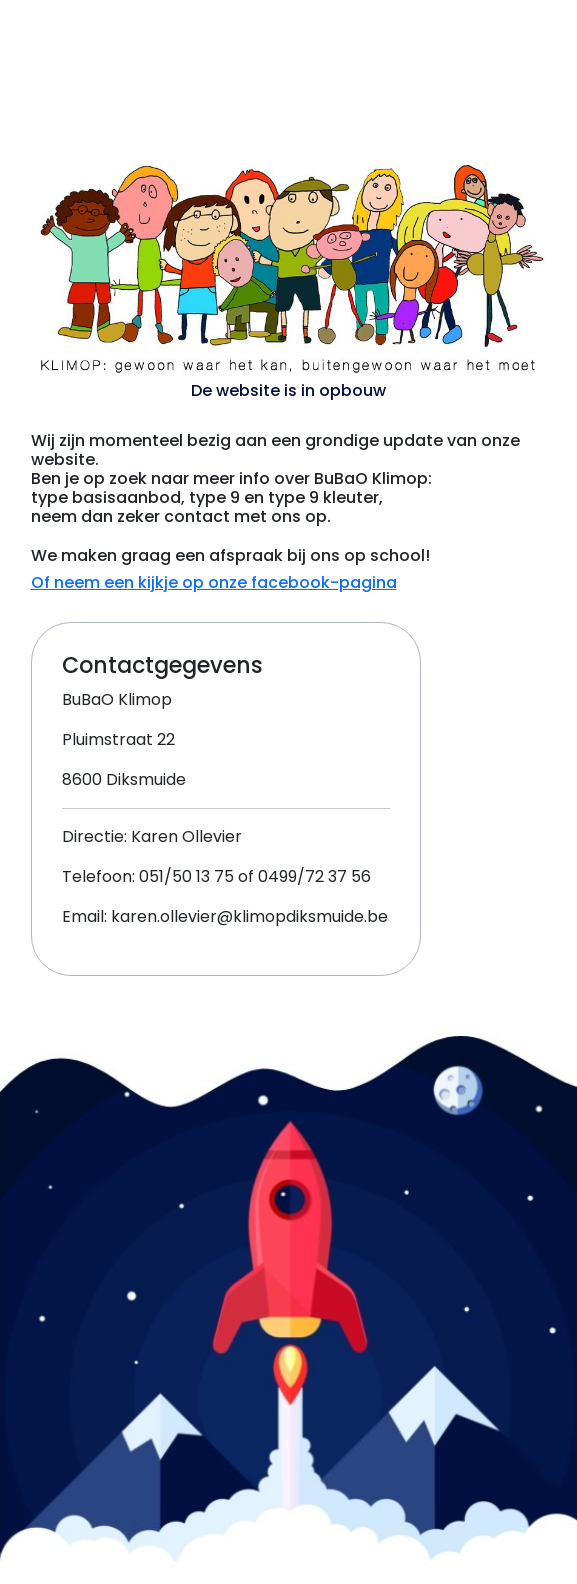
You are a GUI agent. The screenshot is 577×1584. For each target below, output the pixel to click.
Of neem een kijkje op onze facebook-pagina (214, 582)
